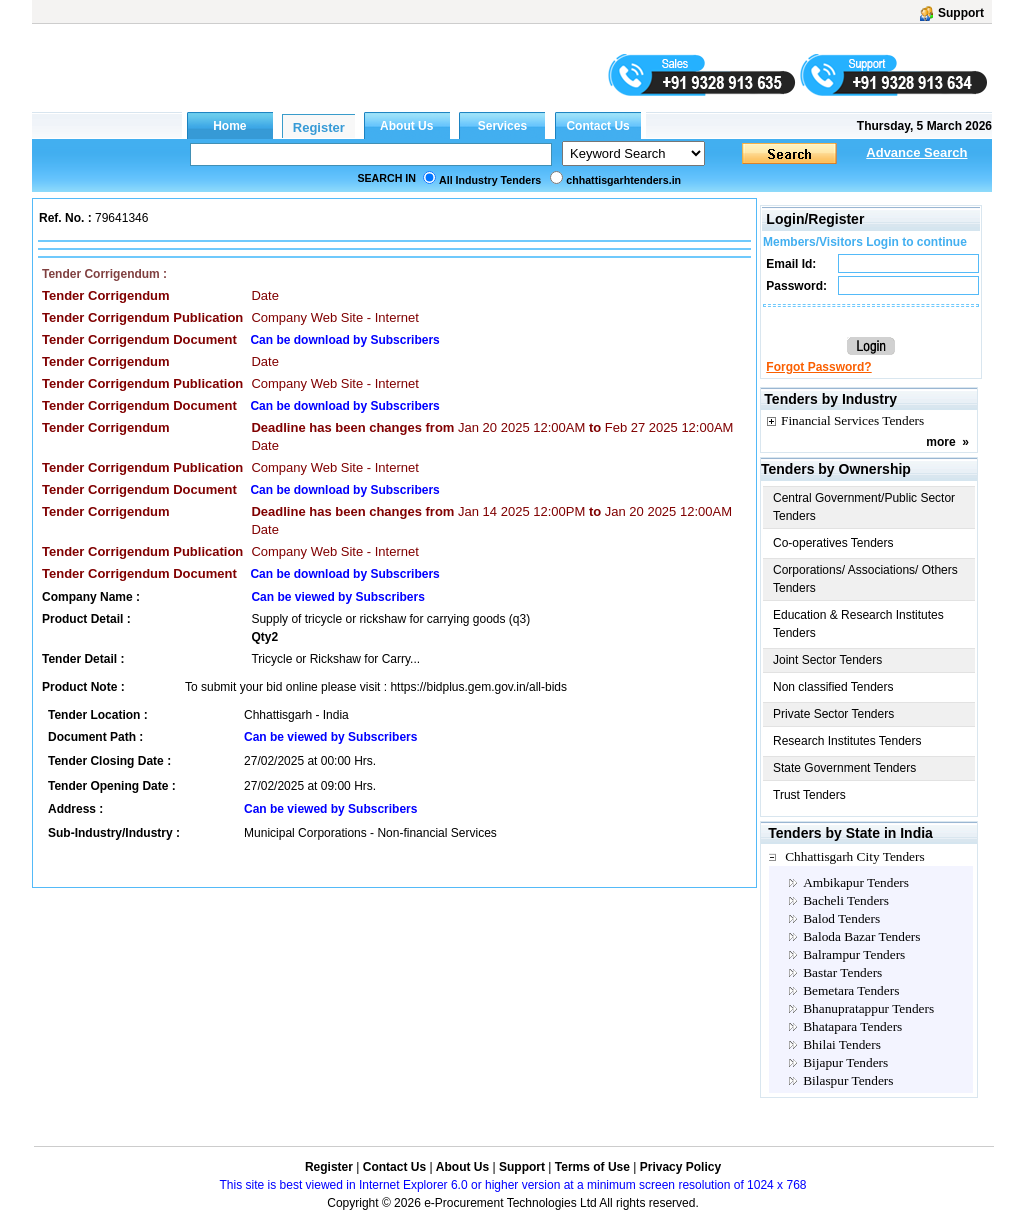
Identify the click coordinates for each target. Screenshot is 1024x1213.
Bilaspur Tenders (848, 1080)
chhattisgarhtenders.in (623, 180)
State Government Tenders (844, 768)
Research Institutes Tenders (847, 741)
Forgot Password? (818, 367)
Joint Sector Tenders (827, 660)
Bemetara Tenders (851, 990)
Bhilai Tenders (842, 1044)
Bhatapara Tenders (852, 1026)
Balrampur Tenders (854, 954)
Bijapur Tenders (845, 1062)
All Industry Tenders (490, 180)
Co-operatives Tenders (833, 543)
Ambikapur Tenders (856, 882)
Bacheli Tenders (846, 900)
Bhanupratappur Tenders (868, 1008)
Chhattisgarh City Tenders (855, 856)
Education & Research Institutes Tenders (858, 624)
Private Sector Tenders (833, 714)
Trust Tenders (809, 795)
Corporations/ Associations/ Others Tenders (865, 579)
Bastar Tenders (842, 972)
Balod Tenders (841, 918)
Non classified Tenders (833, 687)
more (940, 442)
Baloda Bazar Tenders (861, 936)
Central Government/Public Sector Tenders (864, 507)
